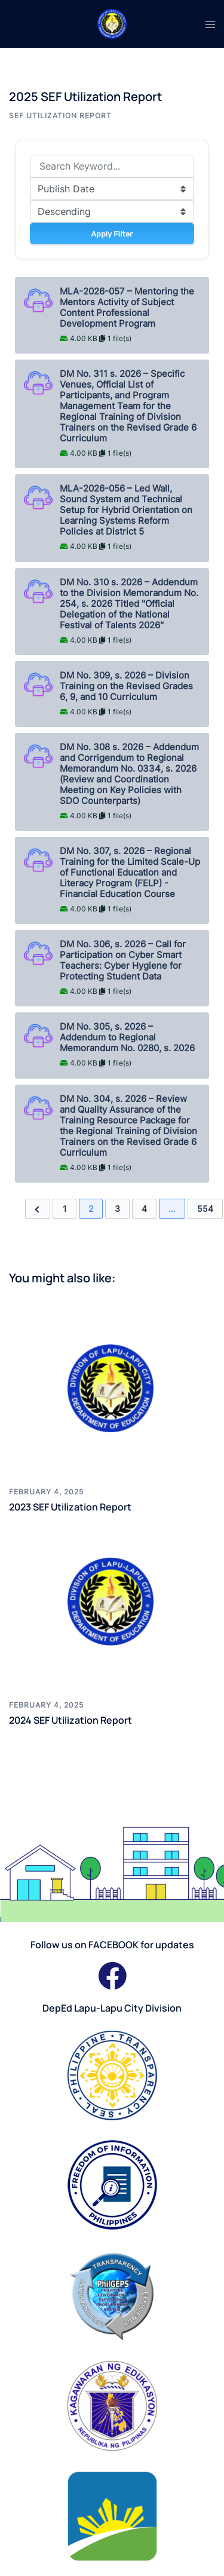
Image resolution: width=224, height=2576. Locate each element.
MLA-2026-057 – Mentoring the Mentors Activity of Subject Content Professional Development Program (127, 307)
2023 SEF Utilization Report (70, 1506)
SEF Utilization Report (60, 115)
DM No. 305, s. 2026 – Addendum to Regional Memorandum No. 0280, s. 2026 (127, 1037)
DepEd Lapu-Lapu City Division (112, 2008)
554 (205, 1208)
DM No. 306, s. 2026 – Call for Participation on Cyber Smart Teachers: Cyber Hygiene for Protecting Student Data (123, 960)
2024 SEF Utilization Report (70, 1720)
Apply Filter (112, 233)
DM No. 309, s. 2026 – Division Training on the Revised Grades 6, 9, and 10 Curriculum (126, 686)
